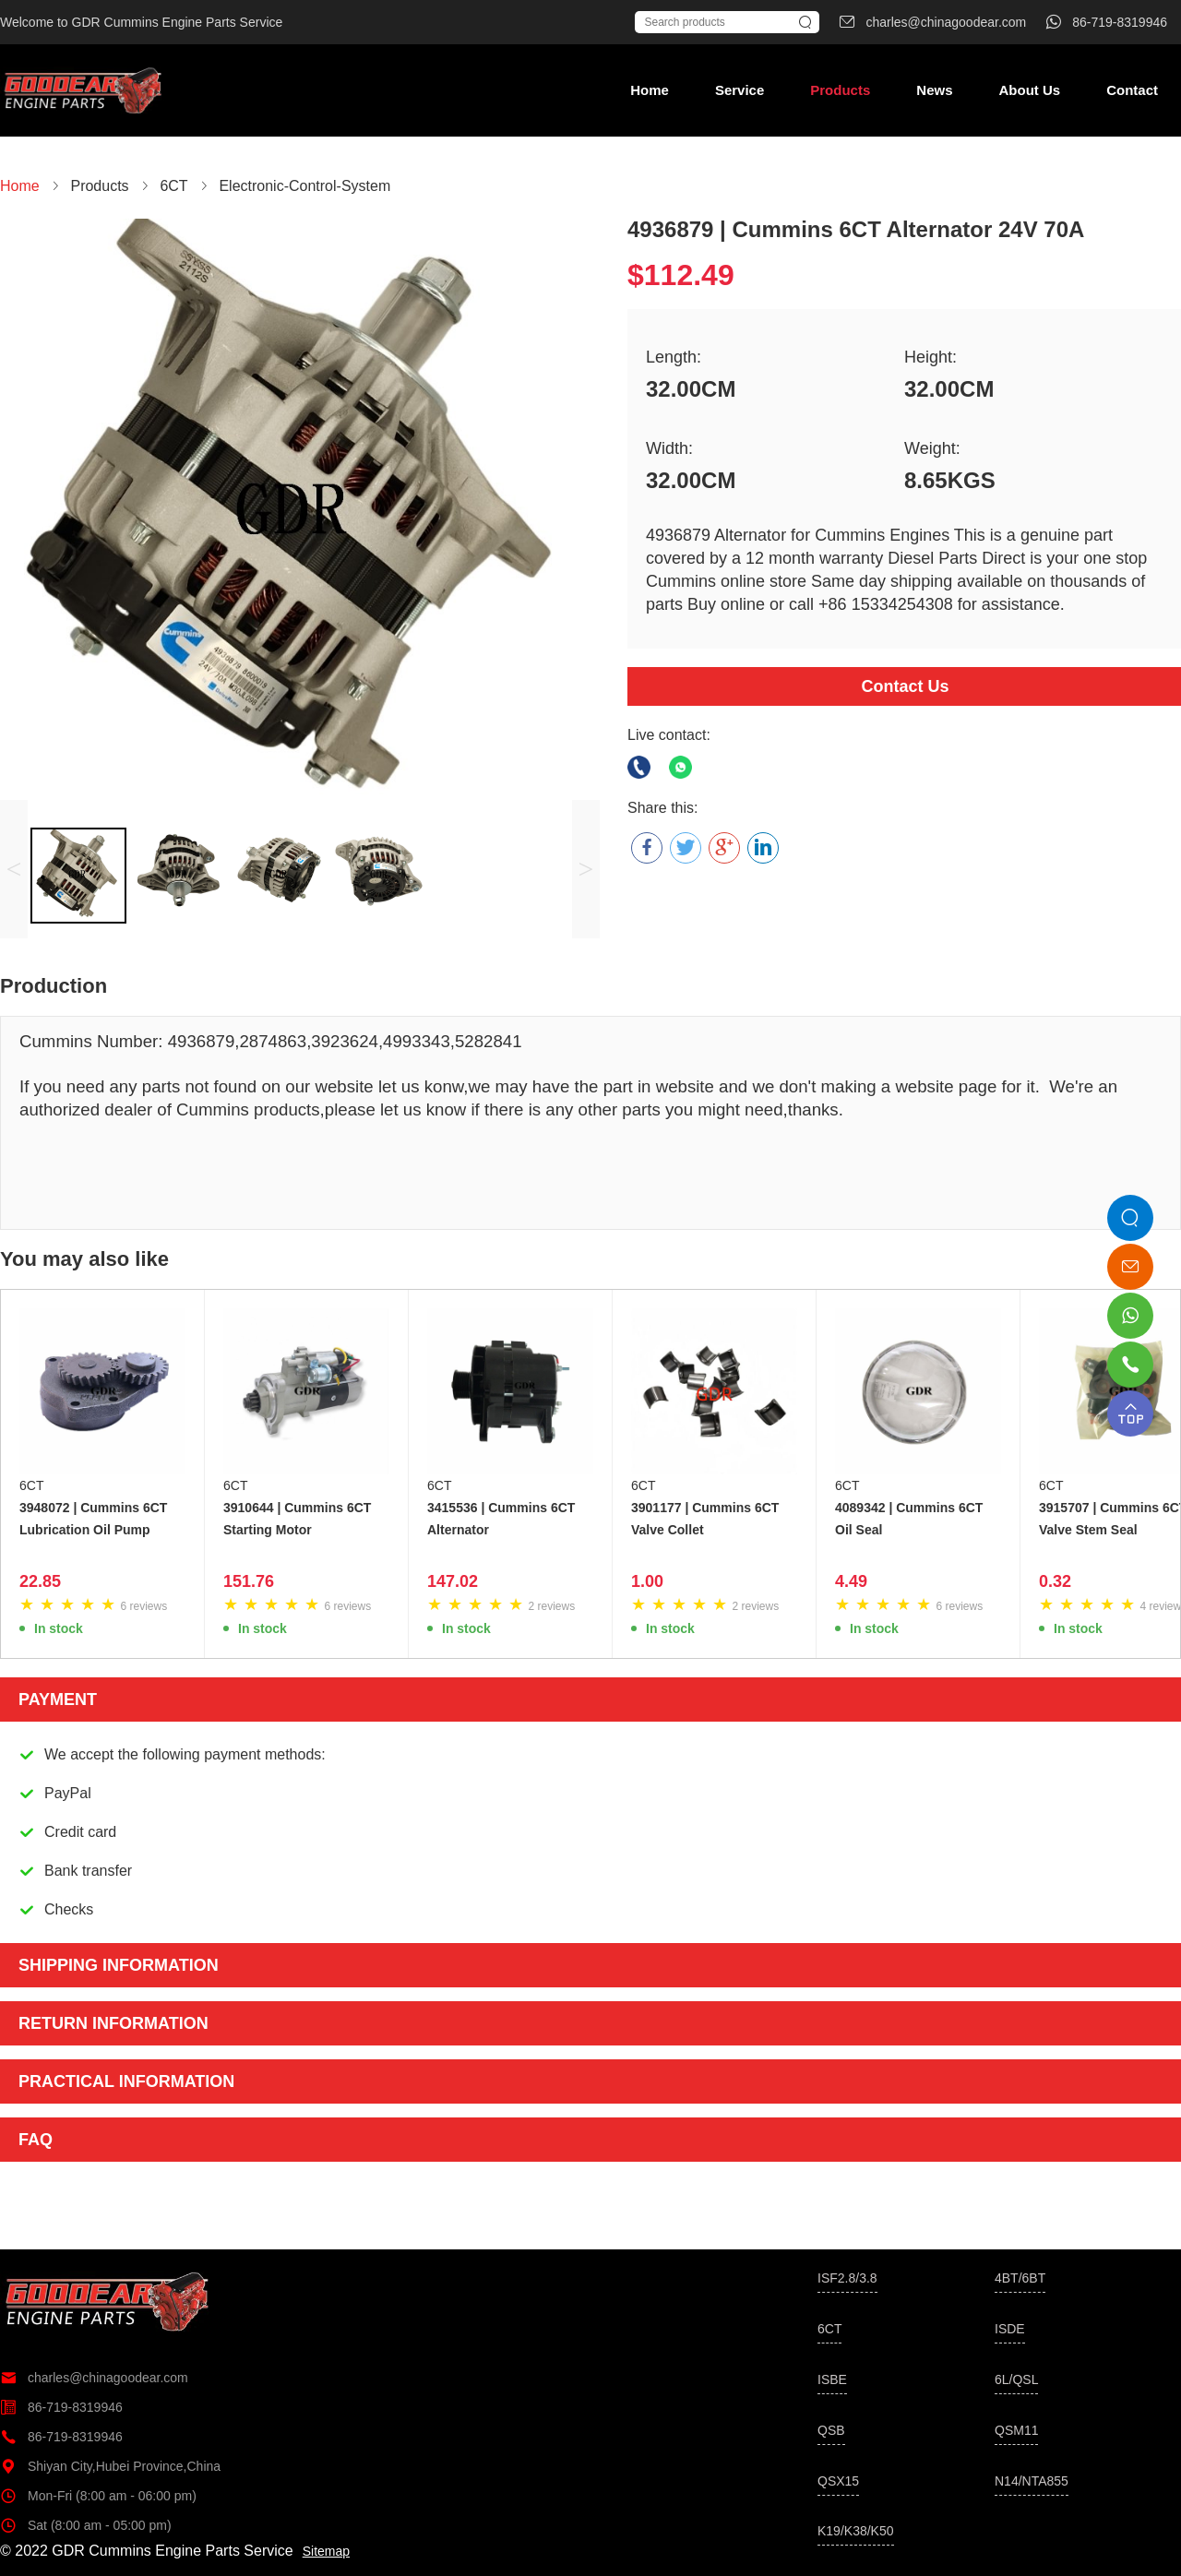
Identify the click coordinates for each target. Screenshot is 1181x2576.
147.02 (452, 1581)
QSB (831, 2430)
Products (840, 90)
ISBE (832, 2379)
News (934, 90)
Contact (1132, 90)
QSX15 (838, 2481)
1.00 (647, 1581)
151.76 (248, 1581)
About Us (1029, 90)
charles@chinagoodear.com (94, 2377)
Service (739, 90)
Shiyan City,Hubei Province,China (110, 2466)
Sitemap (326, 2551)
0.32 (1055, 1581)
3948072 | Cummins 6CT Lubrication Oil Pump (93, 1518)
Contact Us (904, 686)
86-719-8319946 (61, 2407)
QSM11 (1016, 2430)
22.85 (40, 1581)
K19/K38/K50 (855, 2530)
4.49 (851, 1581)
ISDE (1010, 2328)
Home (649, 90)
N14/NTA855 (1031, 2481)
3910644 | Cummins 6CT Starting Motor (297, 1518)
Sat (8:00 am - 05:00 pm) (86, 2525)
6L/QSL (1016, 2379)
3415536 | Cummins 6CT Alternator (501, 1518)
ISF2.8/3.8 (847, 2278)
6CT (31, 1485)
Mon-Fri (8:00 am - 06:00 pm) (98, 2495)
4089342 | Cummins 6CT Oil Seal (909, 1518)
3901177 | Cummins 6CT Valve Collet (705, 1518)
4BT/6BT (1020, 2278)
